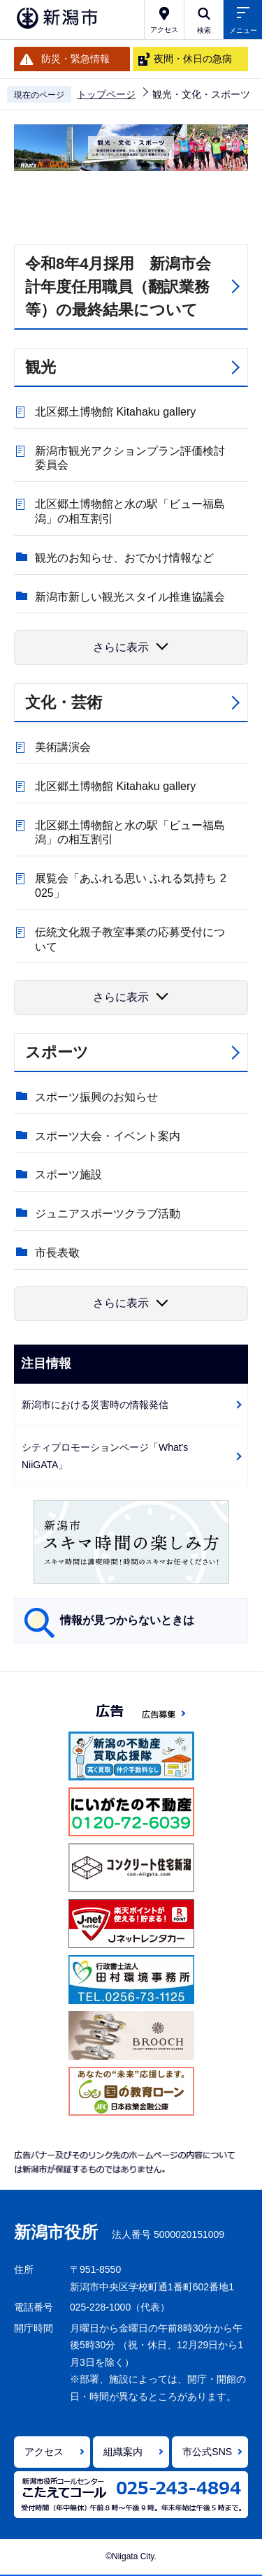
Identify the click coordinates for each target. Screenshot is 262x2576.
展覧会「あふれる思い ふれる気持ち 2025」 (130, 885)
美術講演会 (63, 747)
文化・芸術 (63, 702)
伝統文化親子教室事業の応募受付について (130, 939)
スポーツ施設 (68, 1174)
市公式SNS (207, 2451)
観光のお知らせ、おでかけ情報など (124, 558)
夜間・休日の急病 (193, 58)
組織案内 (123, 2451)
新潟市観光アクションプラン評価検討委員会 (130, 458)
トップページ (106, 94)
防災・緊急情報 (75, 58)
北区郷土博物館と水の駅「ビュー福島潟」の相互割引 (130, 511)
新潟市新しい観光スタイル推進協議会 (130, 597)
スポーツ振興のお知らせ (96, 1097)
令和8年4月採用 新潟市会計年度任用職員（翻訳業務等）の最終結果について (118, 287)
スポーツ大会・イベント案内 (107, 1136)
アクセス (44, 2451)
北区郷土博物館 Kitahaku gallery (115, 412)
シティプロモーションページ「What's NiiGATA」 (105, 1456)
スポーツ (57, 1052)
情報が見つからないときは (127, 1620)
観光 (40, 367)
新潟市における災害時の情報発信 (95, 1404)
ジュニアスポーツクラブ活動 (107, 1214)
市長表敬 (57, 1253)
